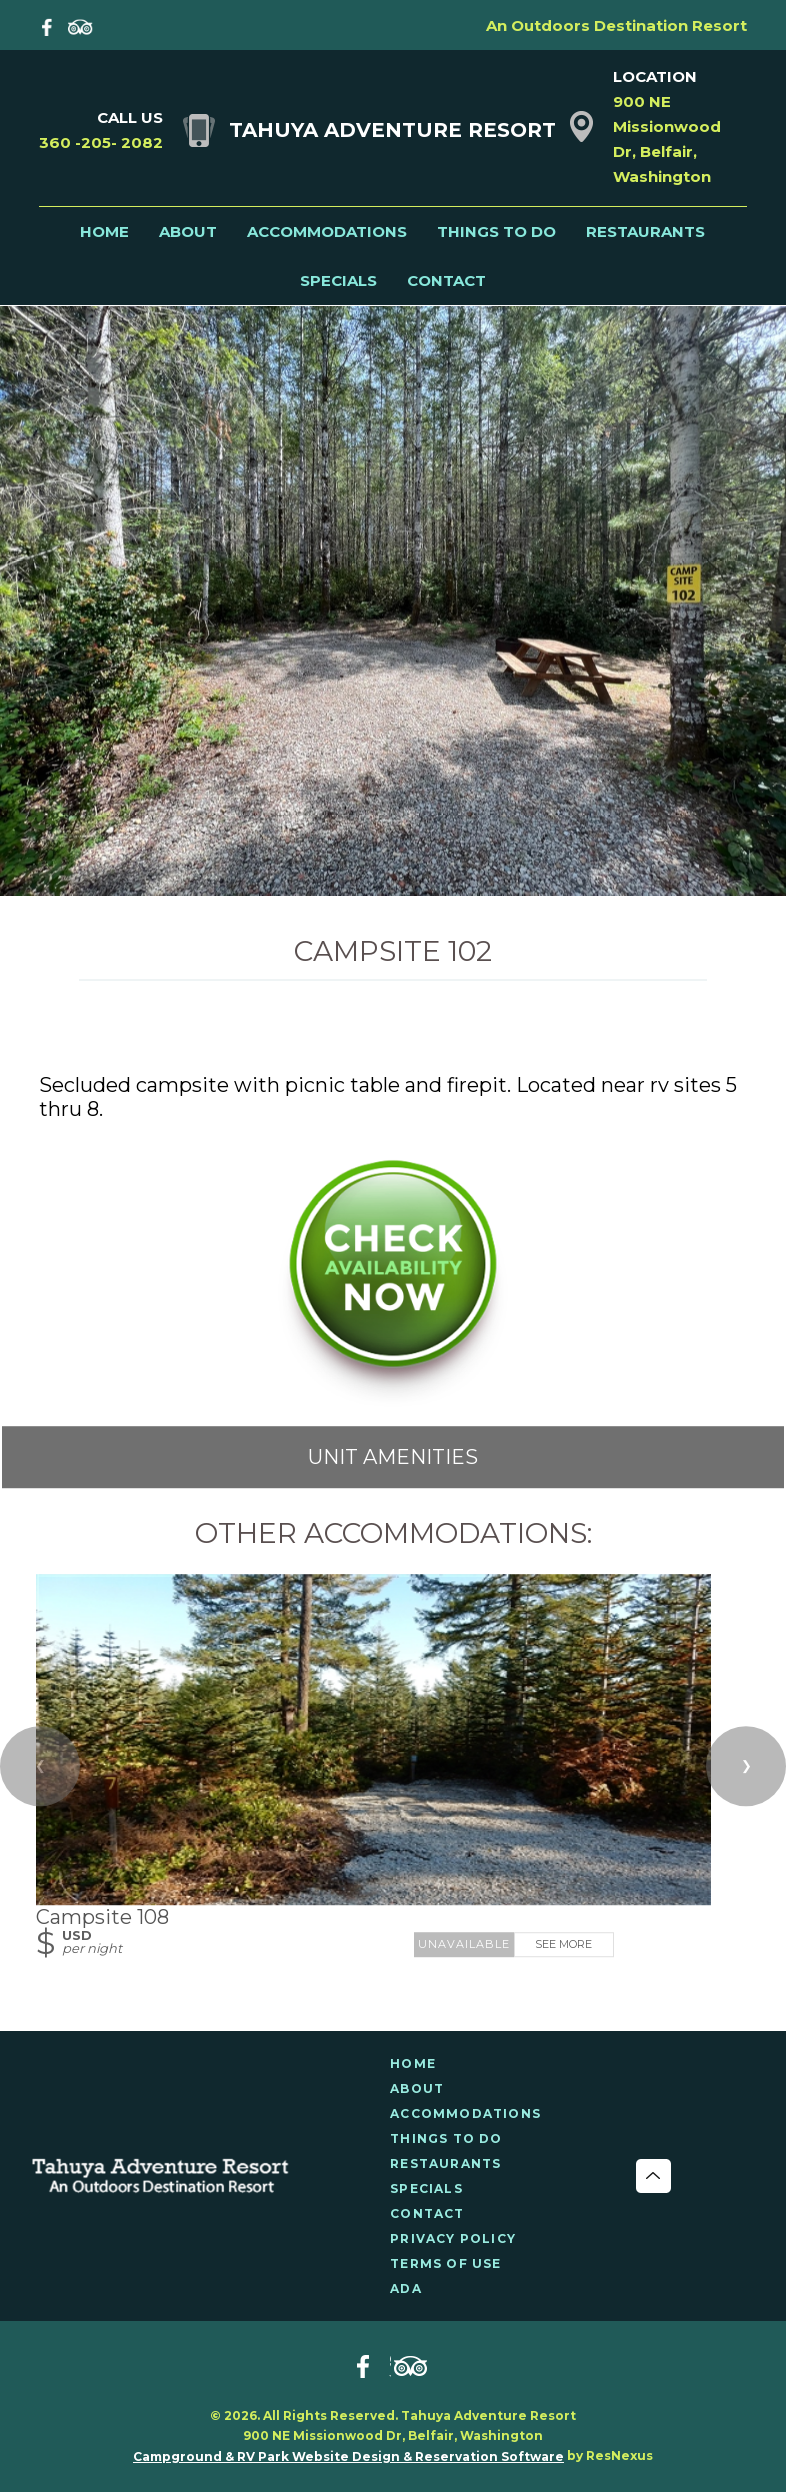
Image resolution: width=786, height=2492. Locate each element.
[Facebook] (51, 25)
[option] (393, 600)
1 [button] (393, 885)
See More (563, 1944)
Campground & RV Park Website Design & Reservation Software (348, 2456)
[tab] (393, 885)
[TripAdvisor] (81, 25)
